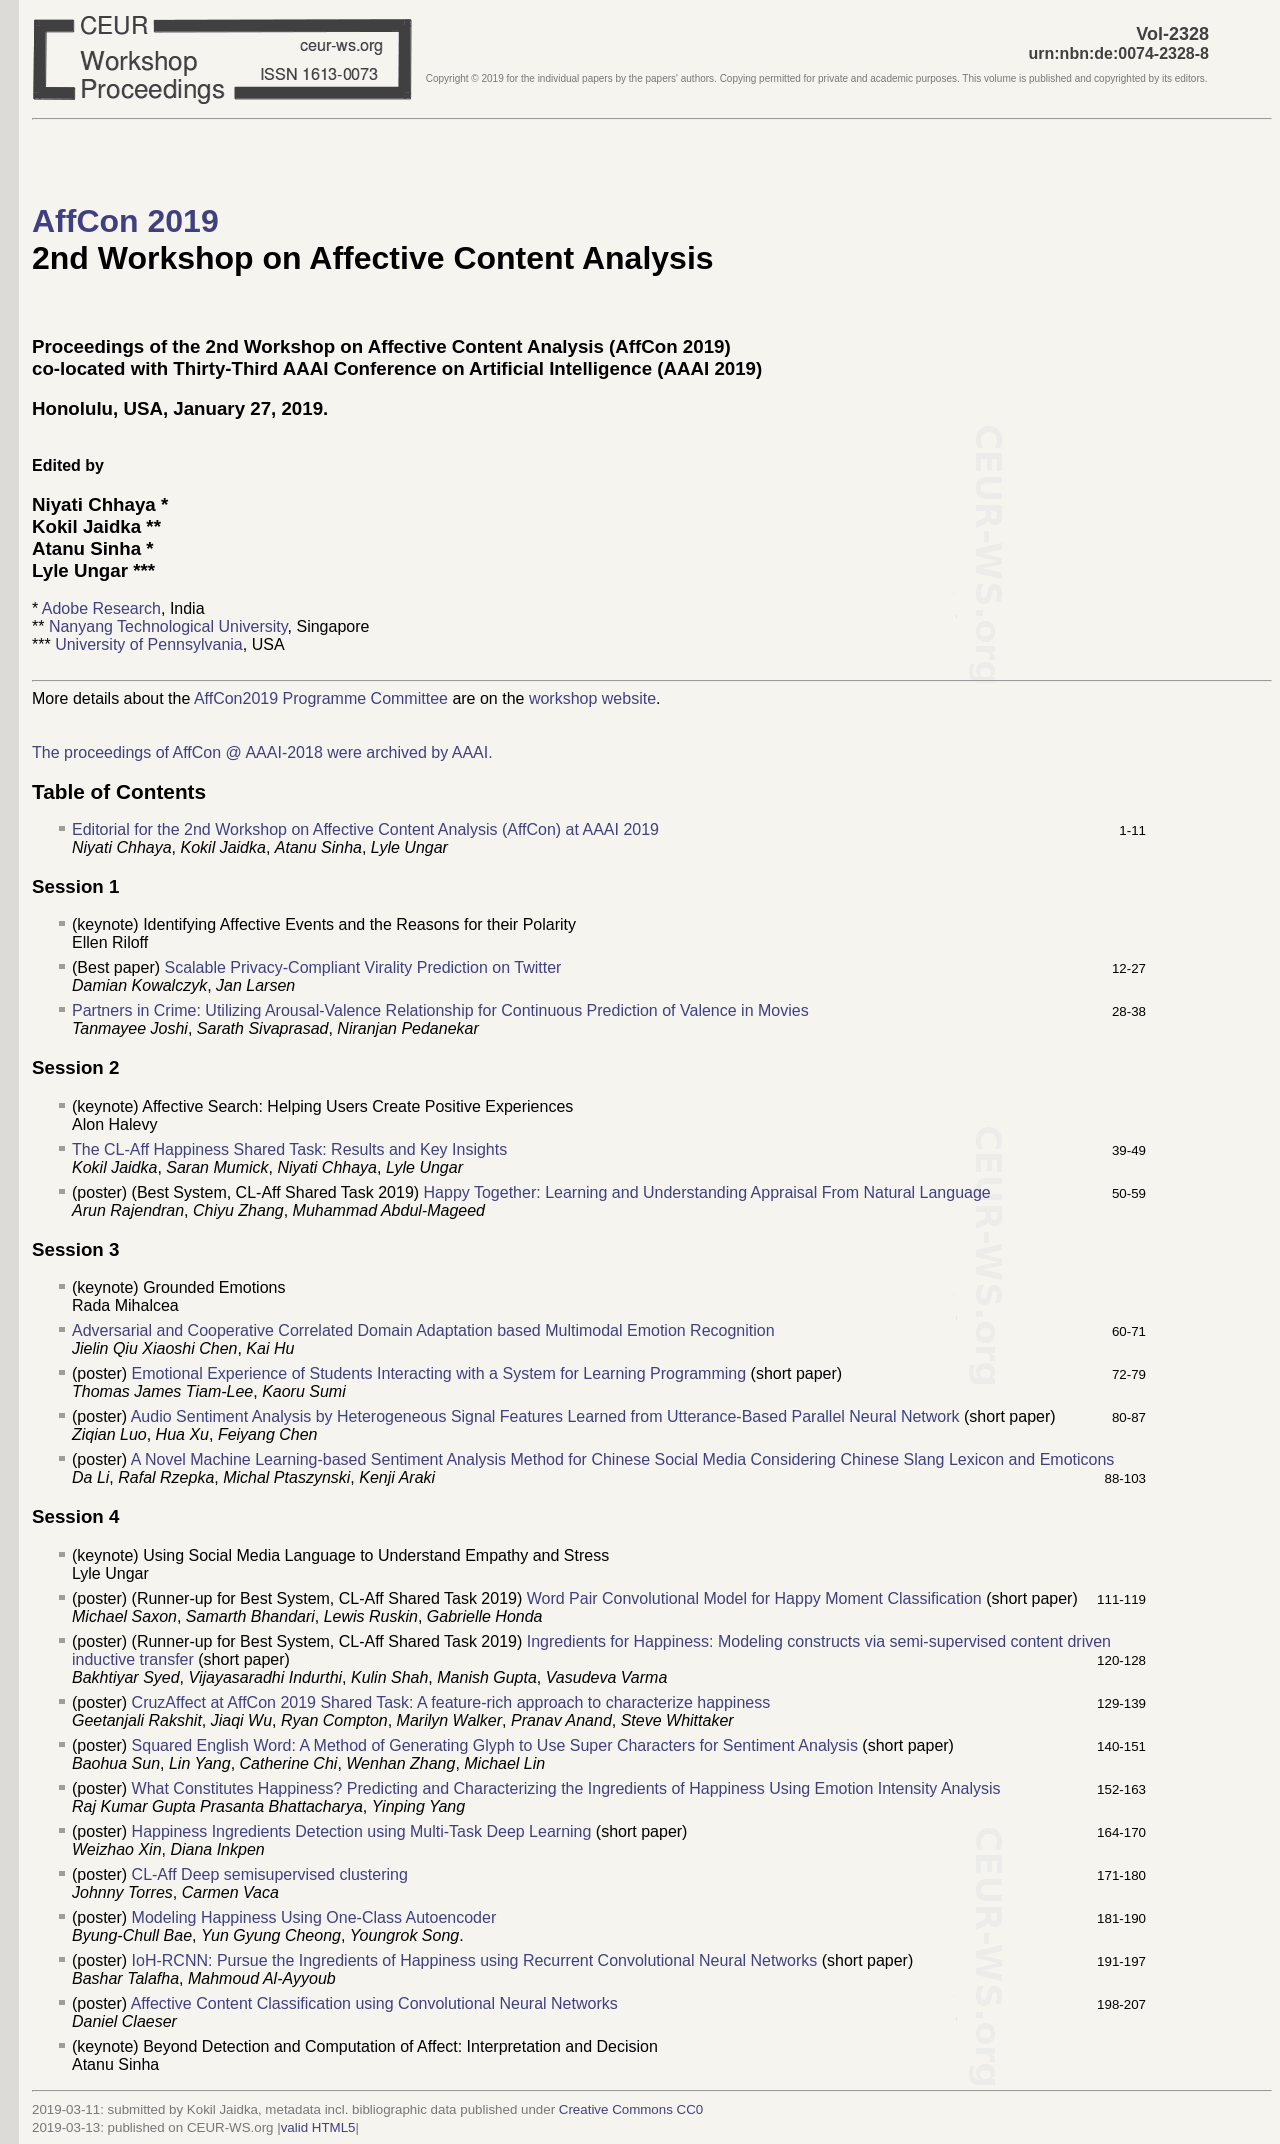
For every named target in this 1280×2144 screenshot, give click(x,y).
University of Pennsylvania (149, 644)
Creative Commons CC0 (631, 2109)
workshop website (592, 698)
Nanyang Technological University (168, 626)
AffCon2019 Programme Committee (321, 698)
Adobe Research (101, 608)
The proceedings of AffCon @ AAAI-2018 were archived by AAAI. (262, 752)
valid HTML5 (318, 2127)
